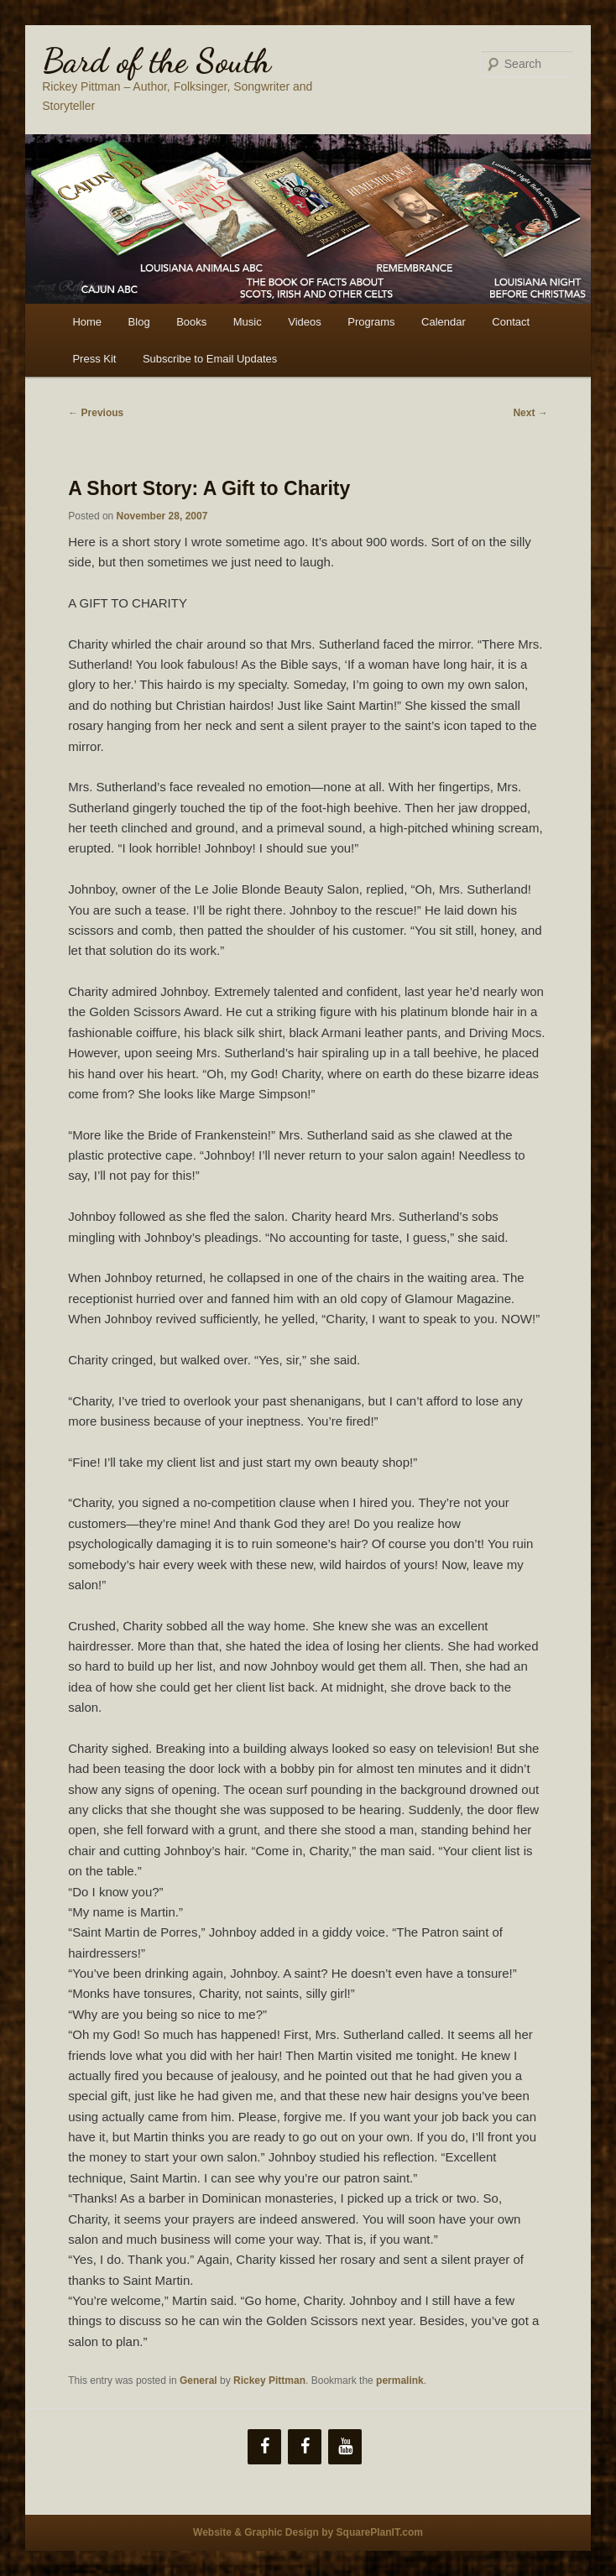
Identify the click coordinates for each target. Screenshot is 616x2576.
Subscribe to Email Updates (210, 358)
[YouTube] (345, 2446)
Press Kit (94, 358)
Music (247, 321)
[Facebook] (264, 2446)
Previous (95, 413)
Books (191, 321)
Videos (304, 321)
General (198, 2380)
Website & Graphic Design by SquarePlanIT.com (308, 2532)
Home (87, 321)
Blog (139, 321)
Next (530, 413)
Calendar (443, 321)
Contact (511, 321)
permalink (400, 2380)
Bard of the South (156, 60)
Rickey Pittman (269, 2380)
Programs (370, 321)
